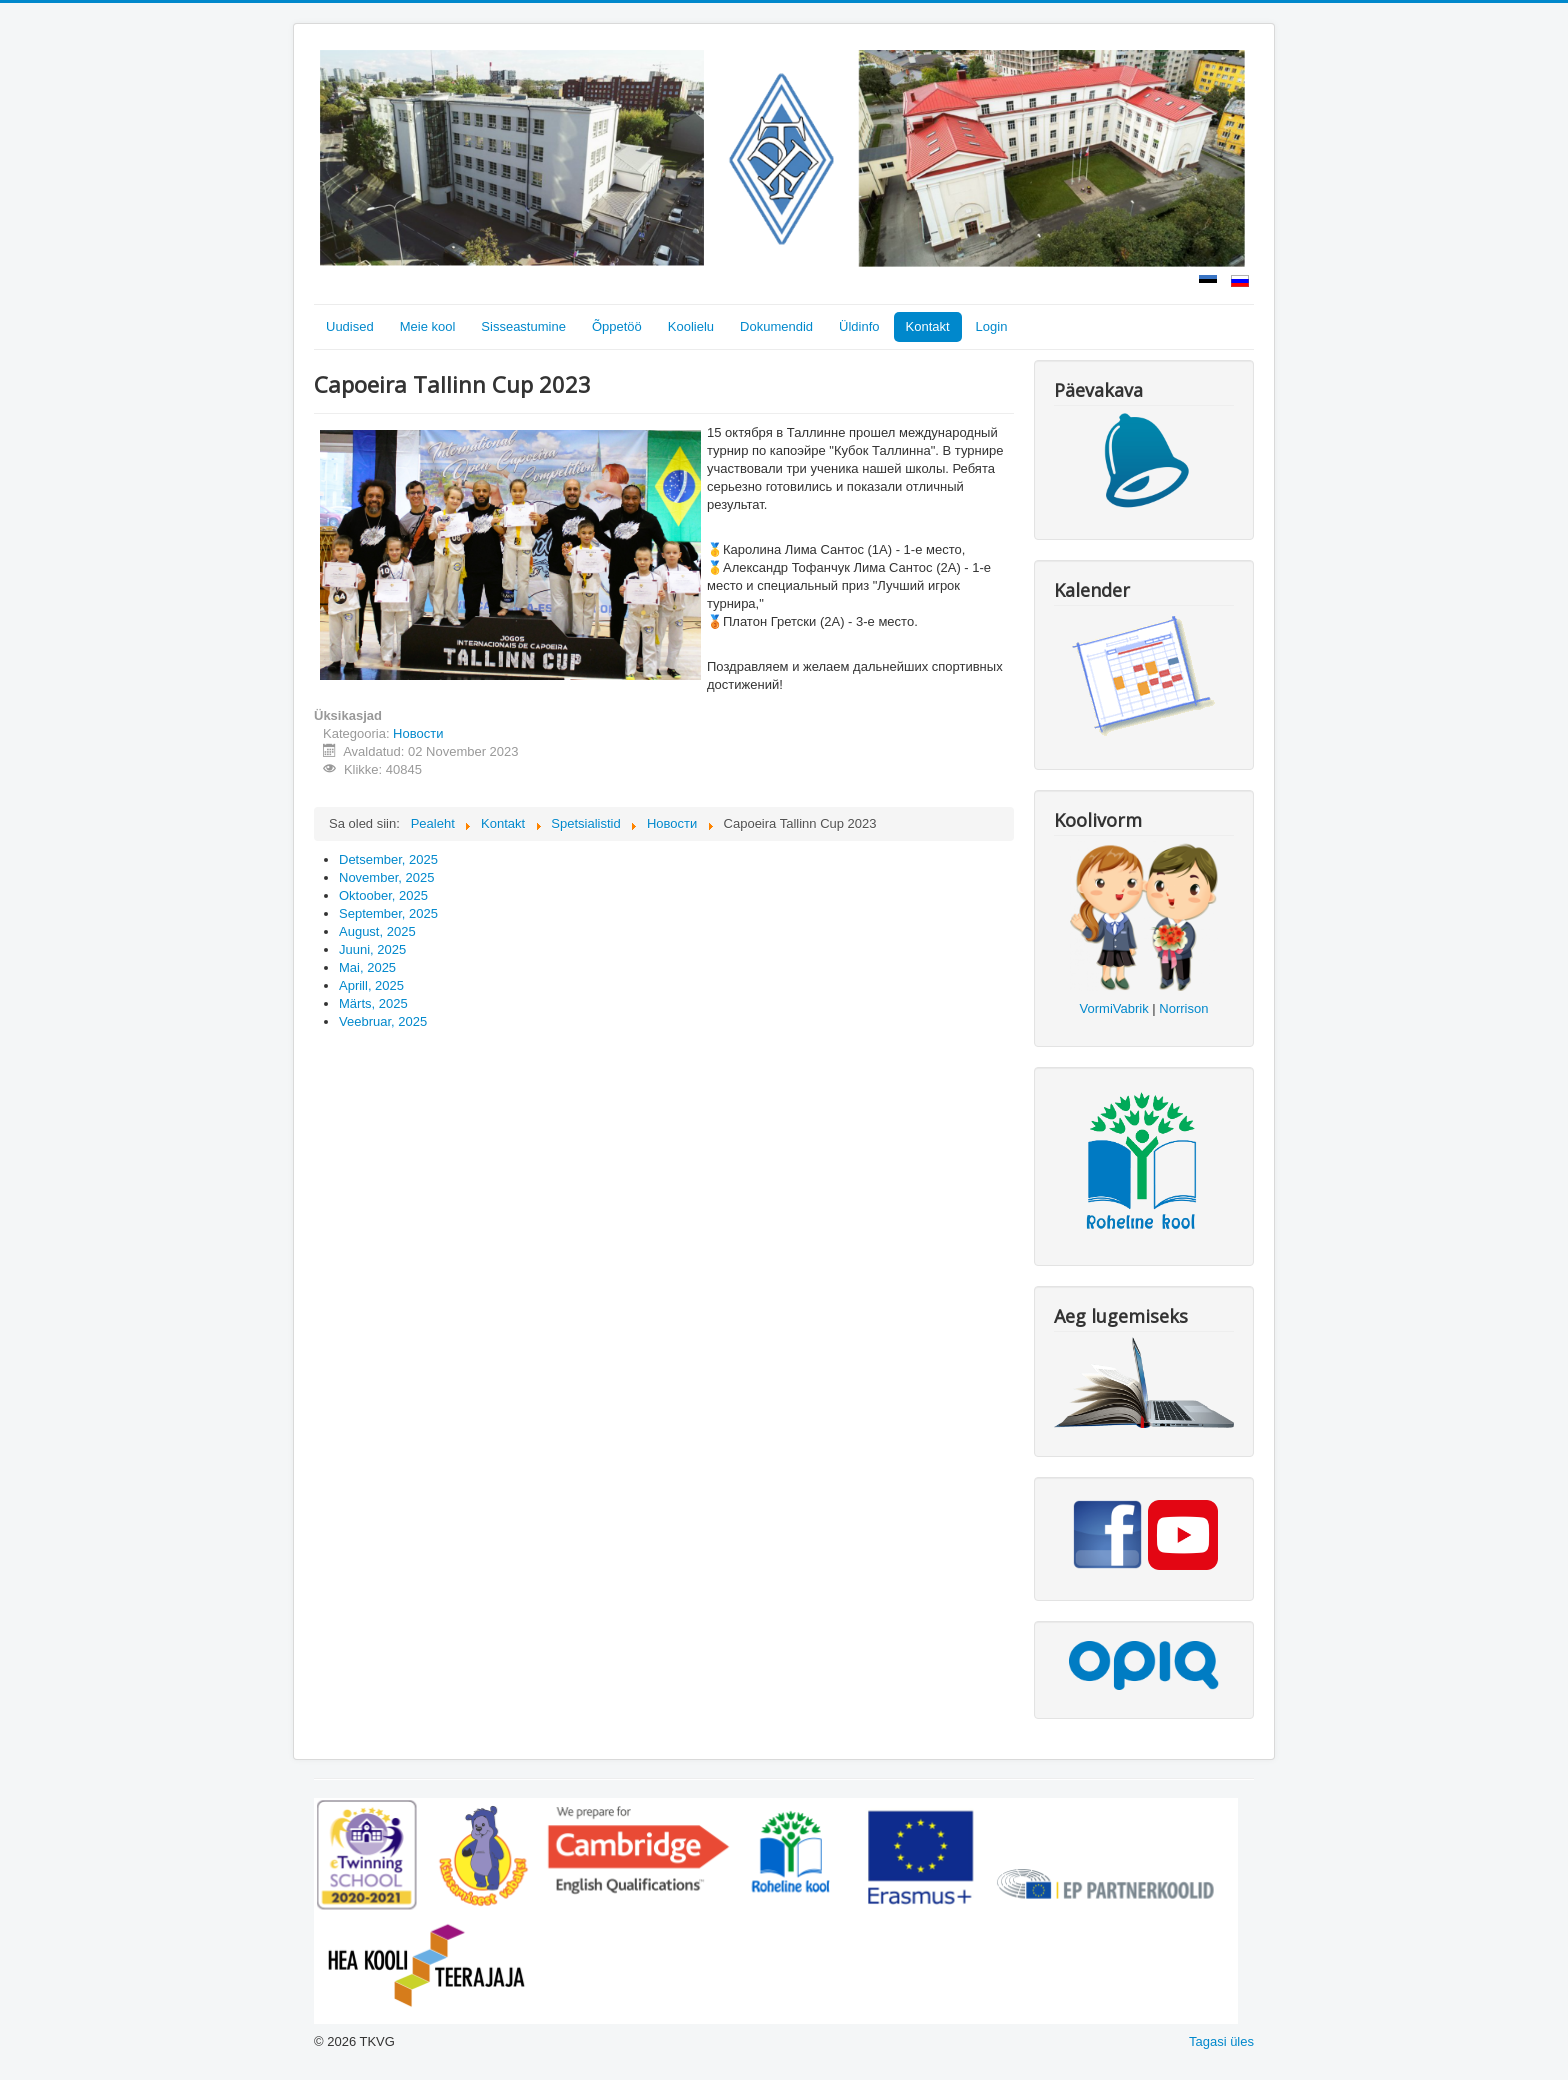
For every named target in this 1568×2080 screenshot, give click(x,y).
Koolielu (691, 326)
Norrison (1183, 1008)
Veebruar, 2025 (383, 1021)
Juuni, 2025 (372, 949)
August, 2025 (377, 931)
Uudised (350, 326)
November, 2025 (386, 877)
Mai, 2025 (367, 967)
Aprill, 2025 (371, 985)
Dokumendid (776, 326)
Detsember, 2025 (388, 859)
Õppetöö (617, 326)
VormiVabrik (1114, 1008)
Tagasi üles (1221, 2041)
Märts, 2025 (373, 1003)
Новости (418, 733)
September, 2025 (388, 913)
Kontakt (928, 326)
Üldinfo (859, 326)
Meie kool (428, 326)
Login (992, 326)
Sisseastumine (523, 326)
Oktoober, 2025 (383, 895)
